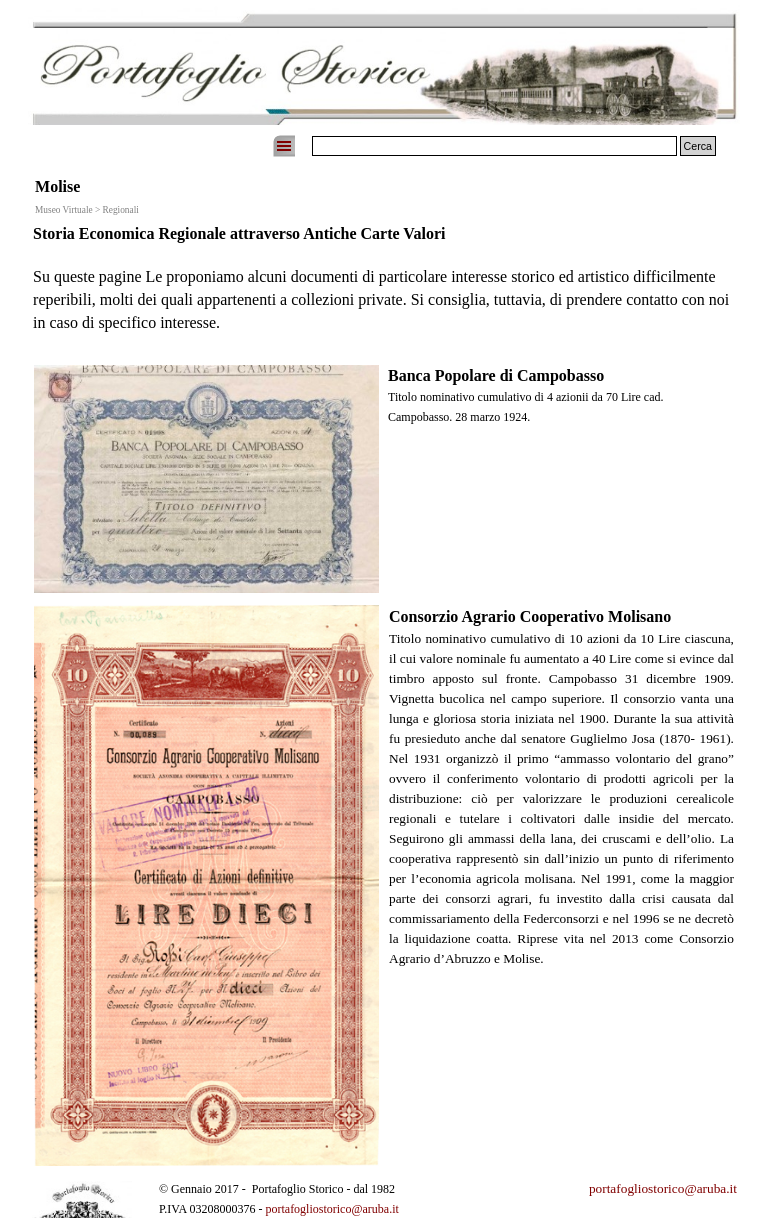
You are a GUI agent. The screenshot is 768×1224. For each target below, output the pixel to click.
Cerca (698, 146)
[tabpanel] (384, 288)
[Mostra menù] (284, 146)
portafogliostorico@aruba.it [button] (663, 1188)
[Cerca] (494, 146)
